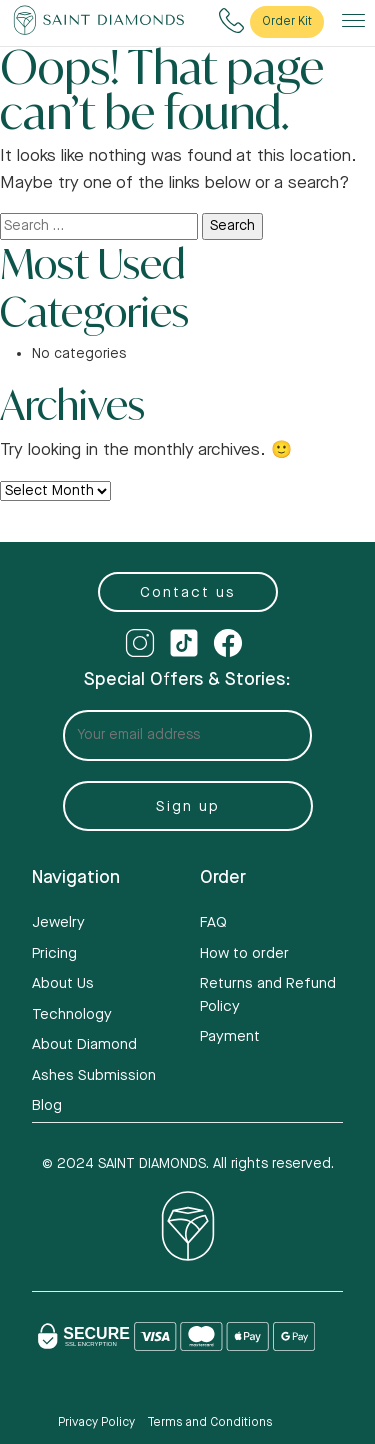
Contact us (188, 592)
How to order (244, 953)
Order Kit (287, 21)
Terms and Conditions (209, 1422)
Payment (230, 1036)
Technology (72, 1014)
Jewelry (58, 922)
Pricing (54, 953)
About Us (63, 983)
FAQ (213, 922)
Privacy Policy (96, 1422)
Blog (47, 1105)
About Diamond (84, 1044)
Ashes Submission (94, 1075)
